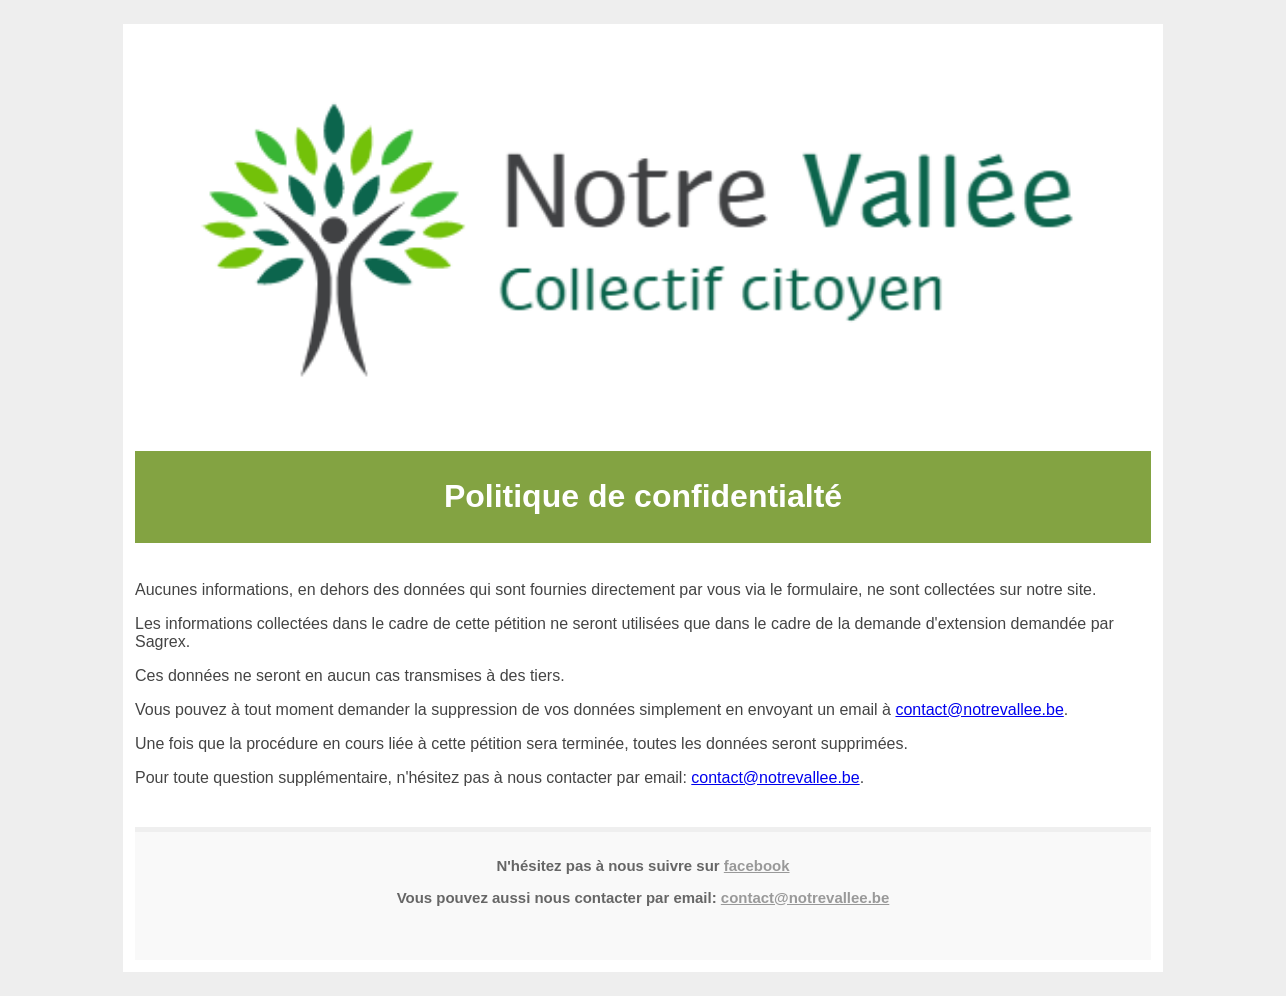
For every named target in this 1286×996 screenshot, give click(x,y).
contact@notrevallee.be (979, 709)
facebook (757, 865)
